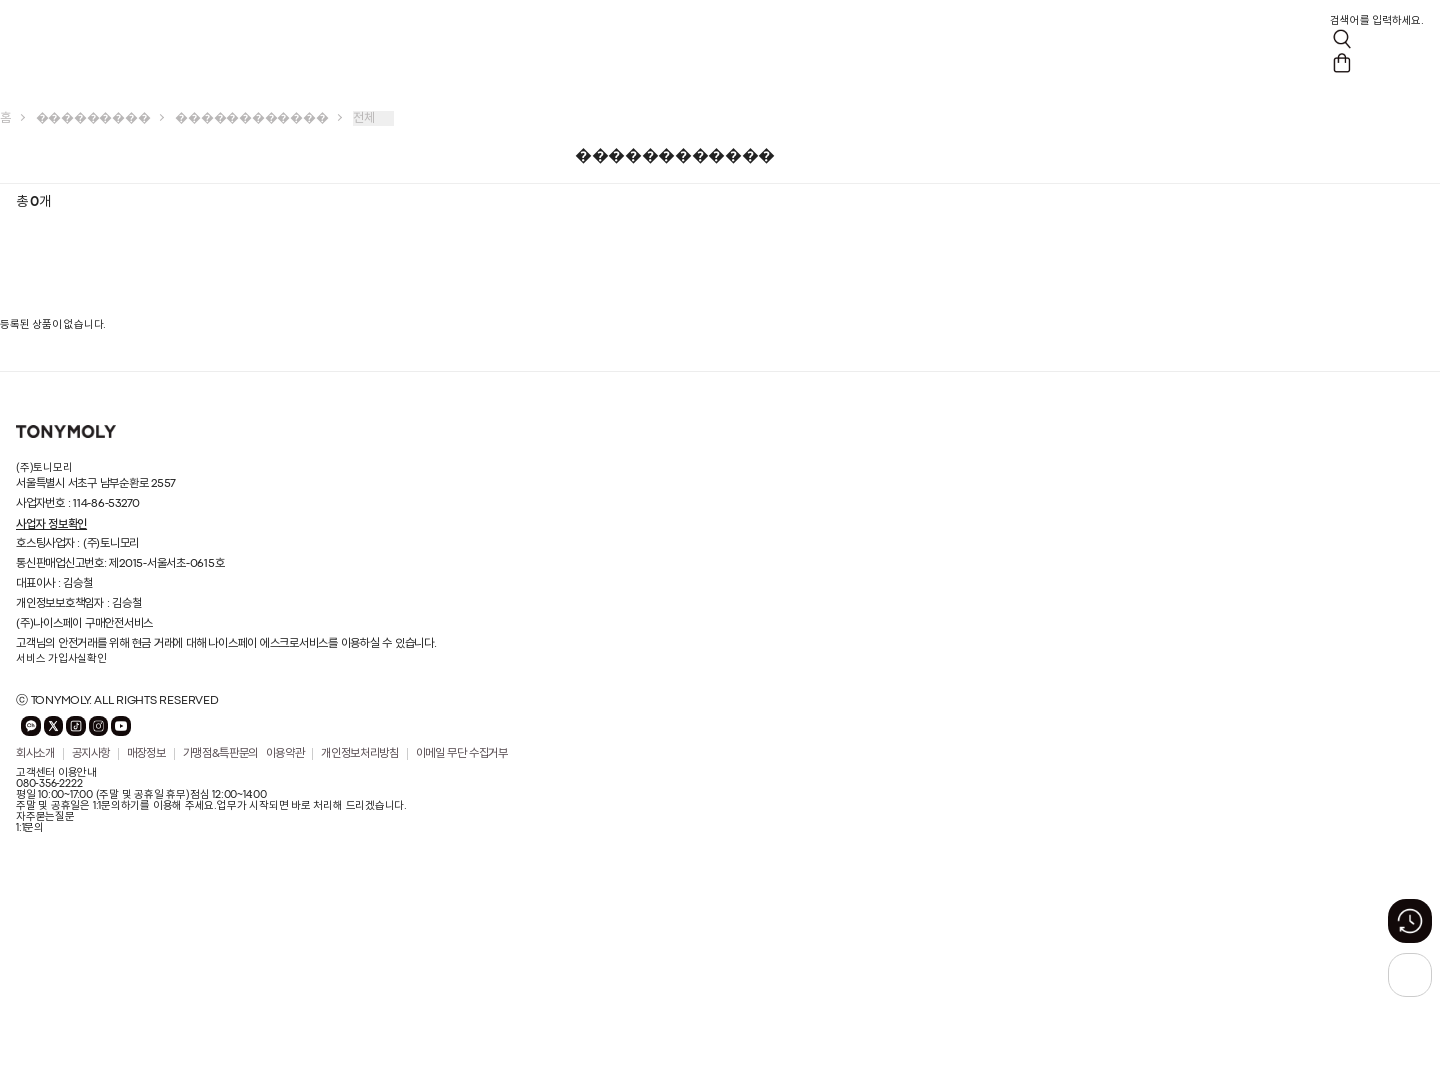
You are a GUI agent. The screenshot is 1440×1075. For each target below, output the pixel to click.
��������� (93, 118)
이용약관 (285, 754)
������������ (251, 118)
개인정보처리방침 (359, 754)
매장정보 (146, 754)
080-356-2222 (49, 784)
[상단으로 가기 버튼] (1410, 975)
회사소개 (35, 754)
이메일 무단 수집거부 (462, 754)
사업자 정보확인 (51, 524)
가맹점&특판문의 (220, 754)
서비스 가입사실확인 (61, 659)
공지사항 (91, 754)
